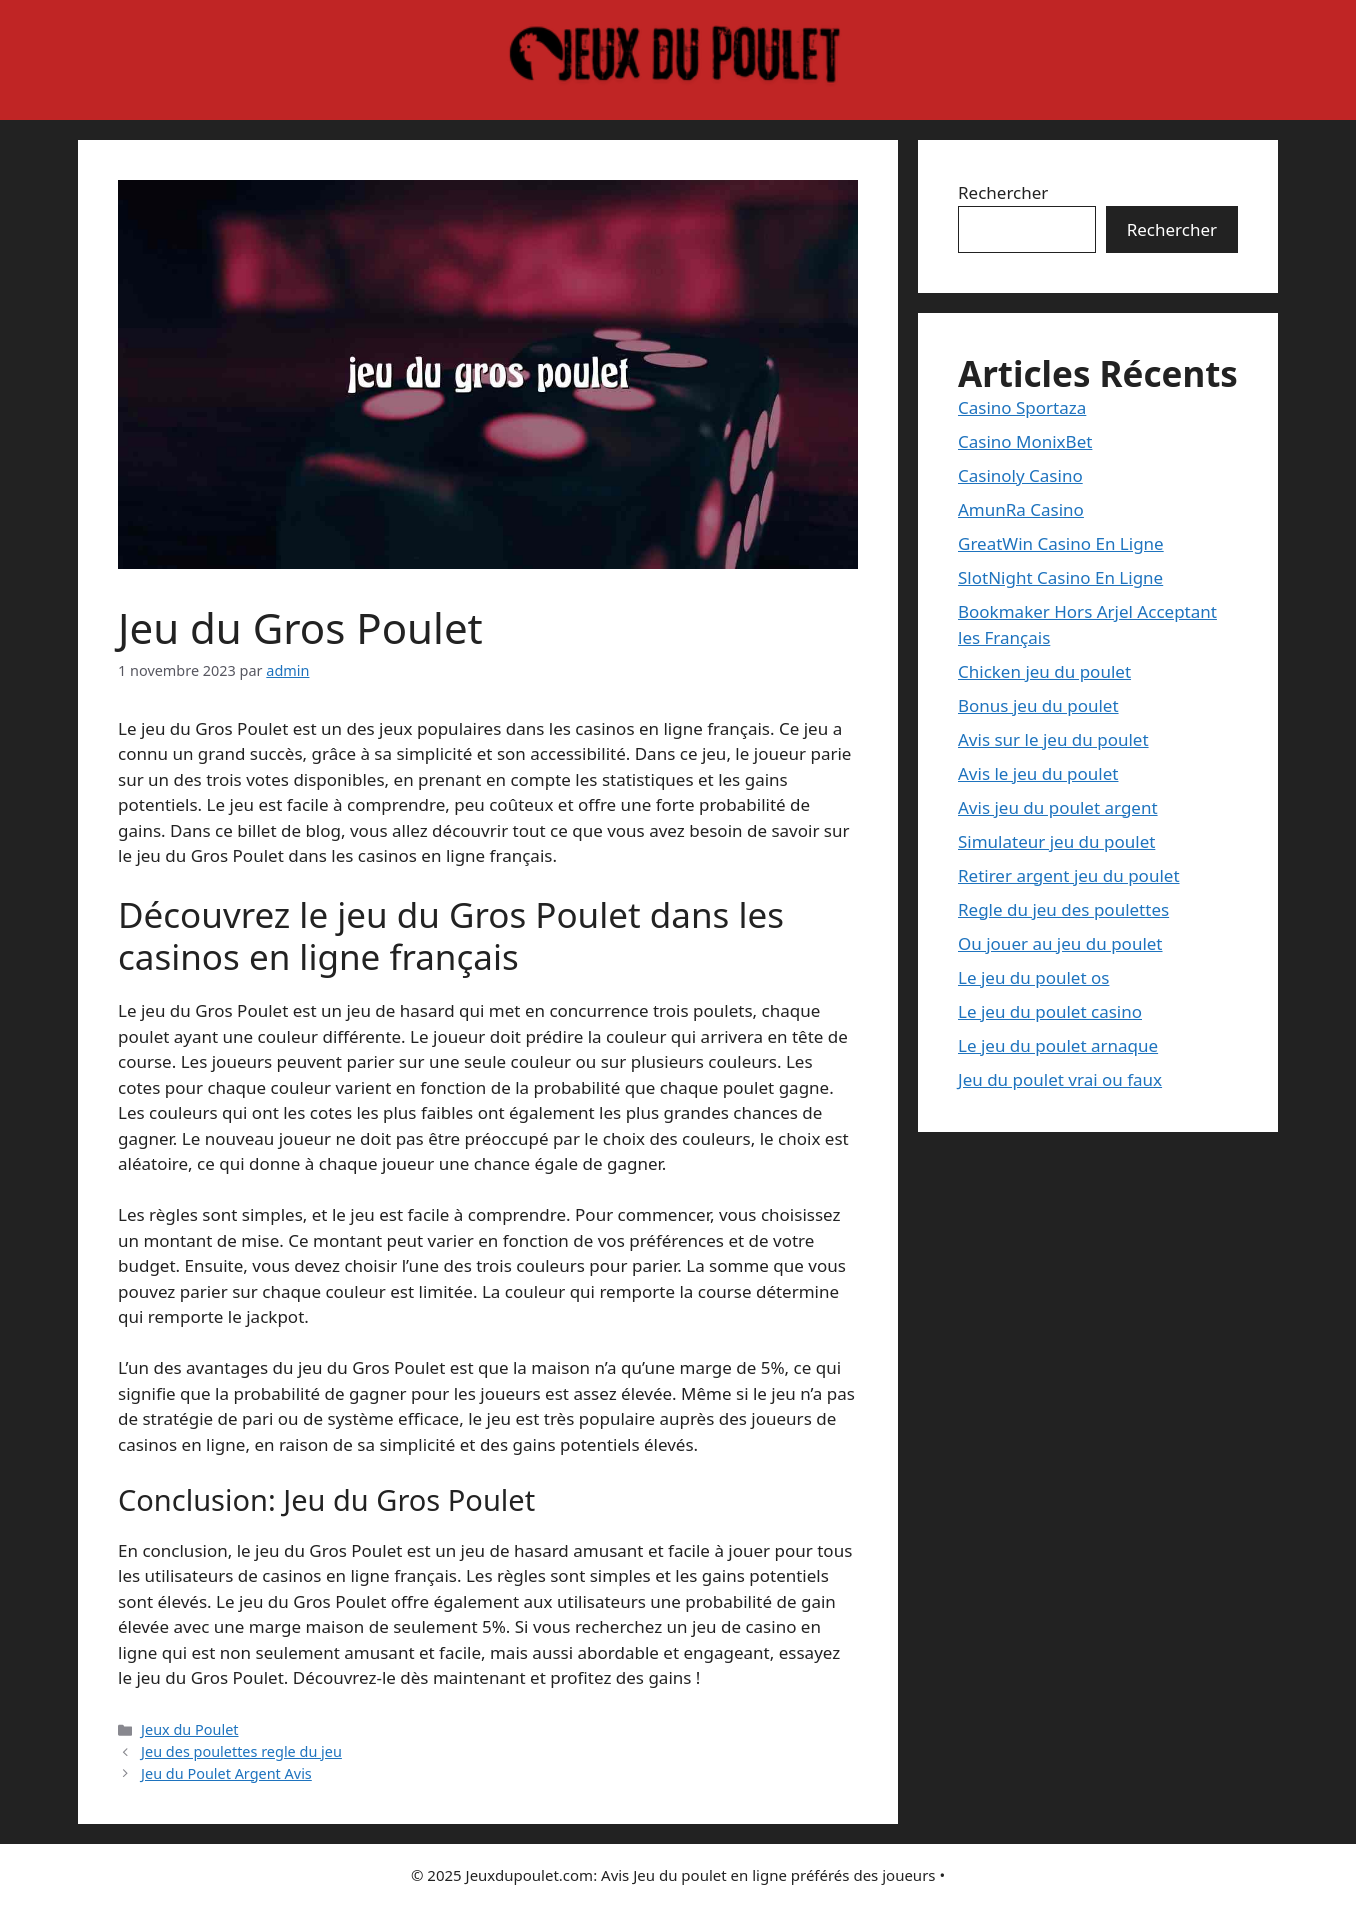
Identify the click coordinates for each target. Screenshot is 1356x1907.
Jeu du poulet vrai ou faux (1060, 1079)
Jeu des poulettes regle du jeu (241, 1751)
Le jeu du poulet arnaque (1058, 1045)
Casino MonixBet (1025, 441)
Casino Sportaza (1022, 407)
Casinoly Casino (1020, 475)
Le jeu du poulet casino (1050, 1011)
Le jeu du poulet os (1033, 977)
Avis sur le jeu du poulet (1053, 739)
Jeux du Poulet (189, 1729)
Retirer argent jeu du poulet (1069, 875)
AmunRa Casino (1021, 509)
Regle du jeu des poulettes (1063, 909)
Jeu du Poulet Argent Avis (226, 1773)
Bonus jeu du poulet (1038, 705)
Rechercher (1003, 192)
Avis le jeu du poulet (1038, 773)
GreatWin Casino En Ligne (1061, 543)
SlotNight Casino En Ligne (1060, 577)
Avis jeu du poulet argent (1058, 807)
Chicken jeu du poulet (1044, 671)
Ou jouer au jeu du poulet (1060, 943)
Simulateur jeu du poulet (1056, 841)
